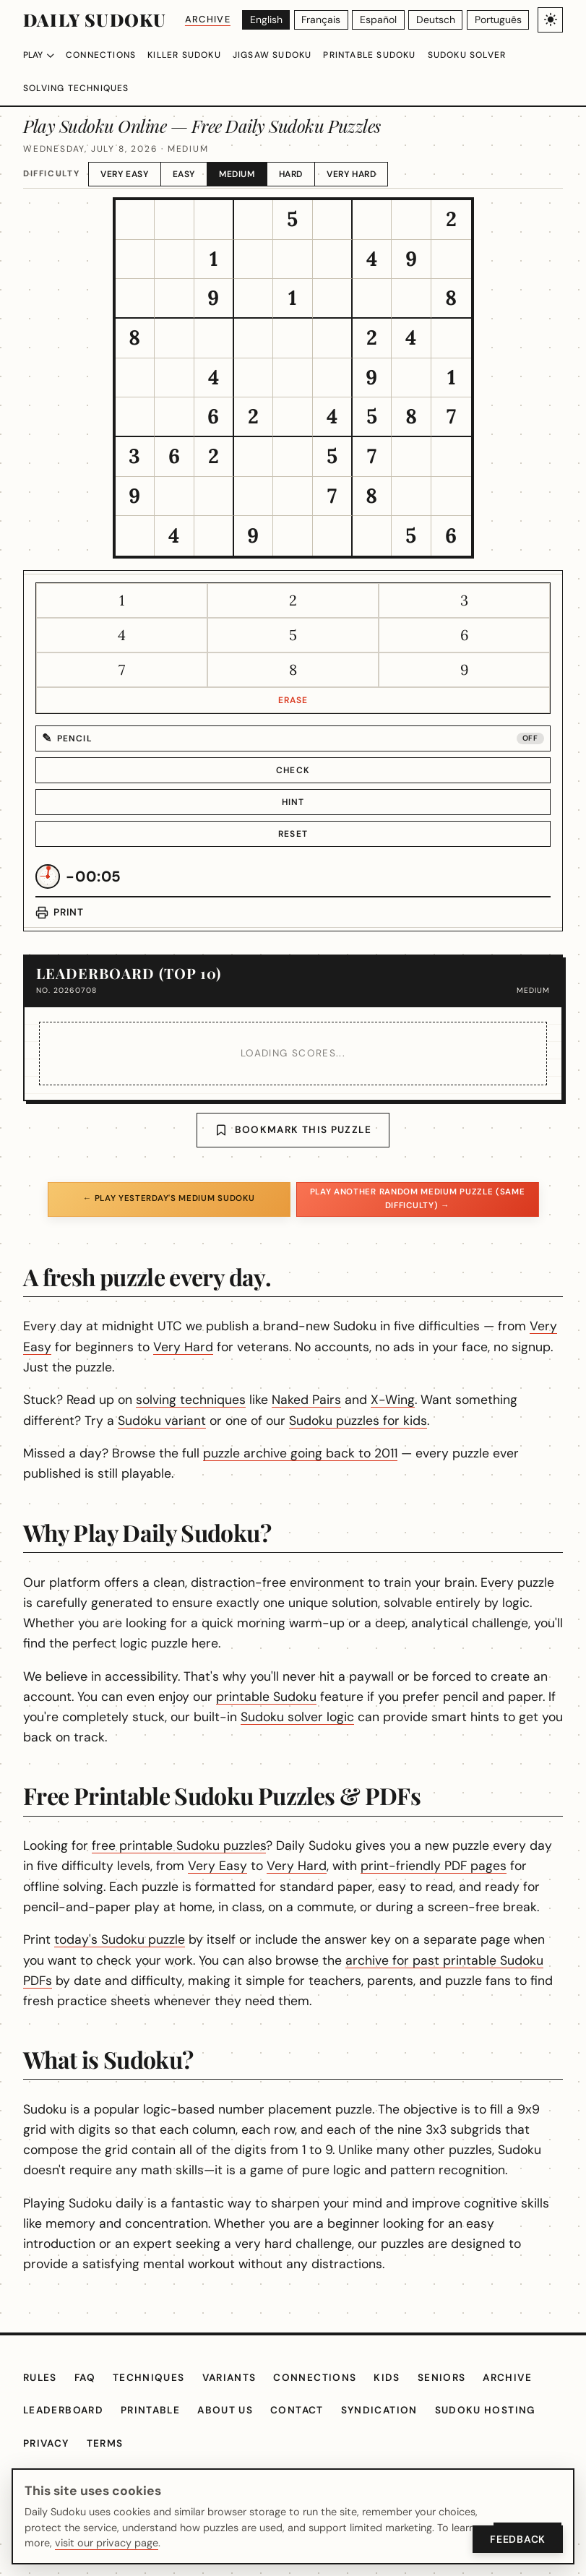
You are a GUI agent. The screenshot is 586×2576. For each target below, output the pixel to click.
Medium (248, 154)
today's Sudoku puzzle (156, 1940)
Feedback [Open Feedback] (516, 2539)
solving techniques (227, 1380)
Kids (399, 2418)
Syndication (397, 2452)
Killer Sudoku (193, 55)
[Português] (498, 20)
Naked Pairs (340, 1380)
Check (293, 751)
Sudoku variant (255, 1400)
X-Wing (424, 1380)
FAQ (90, 2418)
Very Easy (129, 154)
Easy (193, 154)
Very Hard (369, 154)
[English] (269, 20)
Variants (239, 2418)
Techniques (156, 2418)
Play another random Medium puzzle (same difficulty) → (417, 1179)
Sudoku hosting (504, 2452)
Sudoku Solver (495, 55)
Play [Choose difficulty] (39, 55)
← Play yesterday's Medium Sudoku (168, 1179)
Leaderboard (67, 2452)
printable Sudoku (354, 1677)
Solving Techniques (79, 88)
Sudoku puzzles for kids (444, 1400)
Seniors (456, 2418)
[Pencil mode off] (293, 719)
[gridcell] (135, 200)
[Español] (382, 20)
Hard (304, 154)
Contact (313, 2452)
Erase (293, 681)
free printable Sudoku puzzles (213, 1826)
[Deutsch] (437, 20)
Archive (209, 19)
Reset (292, 814)
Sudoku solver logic (431, 1697)
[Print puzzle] (60, 893)
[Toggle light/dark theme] (550, 20)
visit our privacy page (103, 2543)
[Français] (324, 20)
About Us (239, 2452)
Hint (293, 782)
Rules (42, 2418)
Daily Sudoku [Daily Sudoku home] (94, 19)
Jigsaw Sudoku (287, 55)
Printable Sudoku (390, 55)
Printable (160, 2452)
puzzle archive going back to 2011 (332, 1433)
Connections (105, 55)
